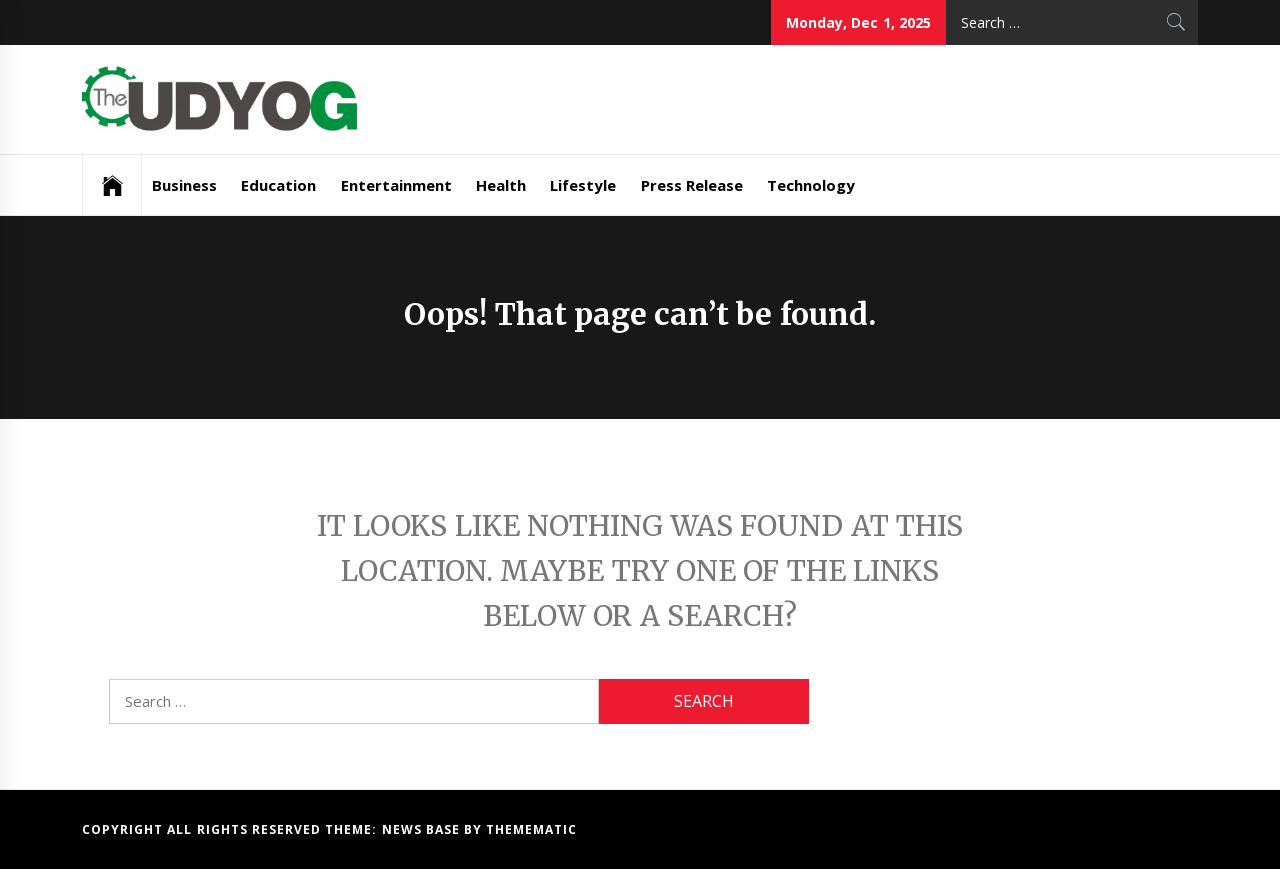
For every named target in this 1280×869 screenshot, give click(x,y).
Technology (811, 185)
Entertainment (396, 185)
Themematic (531, 829)
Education (278, 185)
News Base (423, 829)
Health (501, 185)
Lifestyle (583, 185)
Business (184, 185)
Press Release (692, 185)
